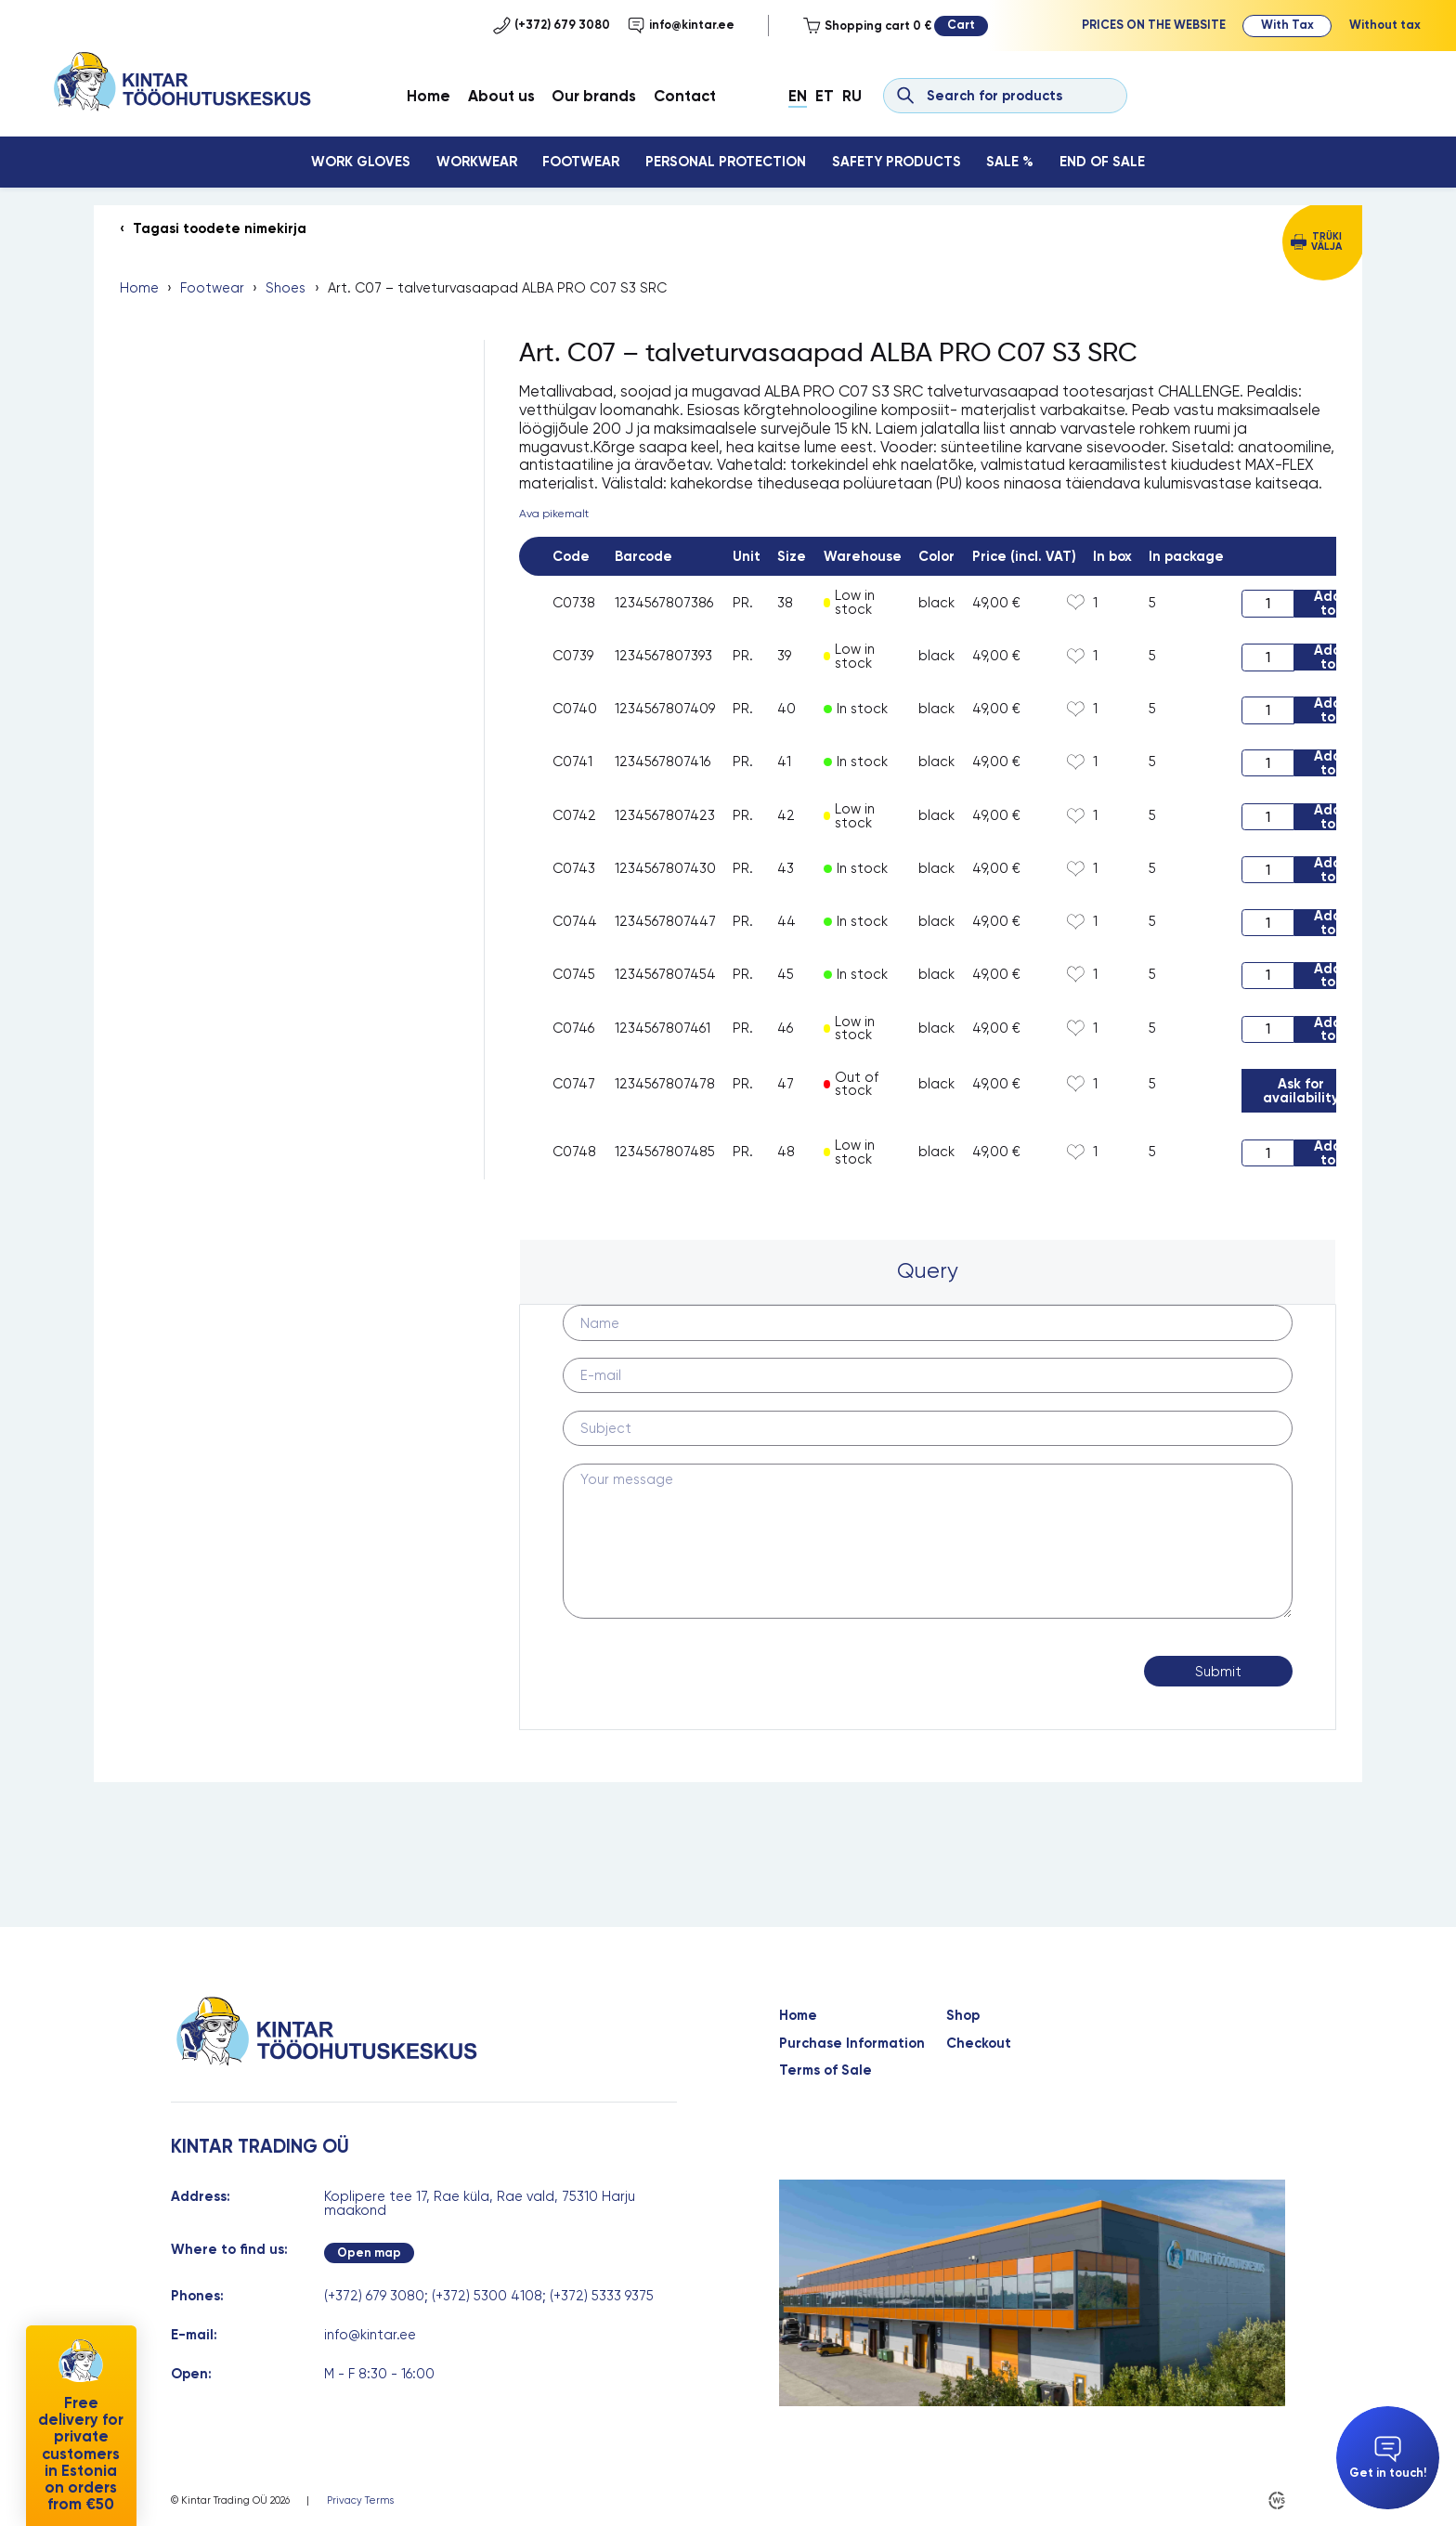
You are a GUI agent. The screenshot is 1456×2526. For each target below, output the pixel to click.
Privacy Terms (360, 2500)
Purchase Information (852, 2044)
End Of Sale (1102, 161)
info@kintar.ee (681, 25)
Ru (852, 95)
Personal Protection (725, 161)
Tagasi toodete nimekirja (219, 229)
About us (501, 95)
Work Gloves (360, 161)
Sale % (1010, 161)
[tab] (928, 1272)
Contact (685, 95)
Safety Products (896, 161)
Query (927, 1270)
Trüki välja (1326, 241)
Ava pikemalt (554, 513)
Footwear (580, 161)
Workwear (476, 161)
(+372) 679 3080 (551, 25)
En (797, 95)
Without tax (1385, 25)
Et (824, 95)
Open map (369, 2252)
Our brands (594, 95)
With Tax (1287, 25)
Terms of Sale (825, 2070)
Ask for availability (1301, 1090)
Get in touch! (1387, 2458)
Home (428, 95)
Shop (963, 2016)
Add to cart (1327, 603)
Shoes (286, 288)
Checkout (978, 2044)
